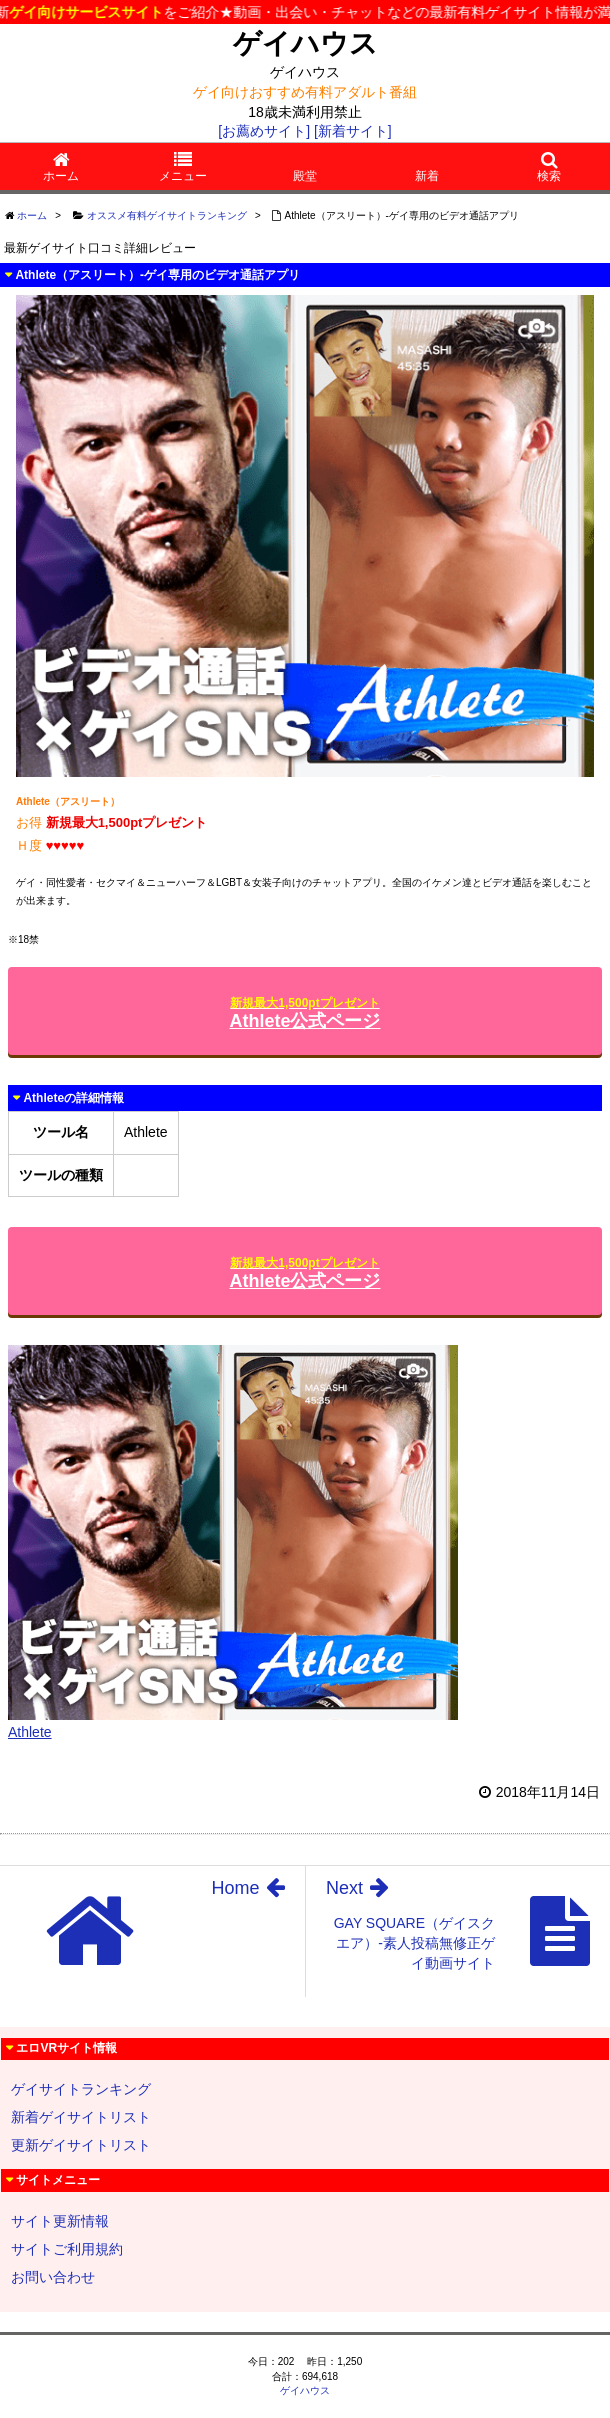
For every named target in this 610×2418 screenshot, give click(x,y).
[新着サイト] (353, 131)
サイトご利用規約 (67, 2249)
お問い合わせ (53, 2277)
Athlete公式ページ (304, 1013)
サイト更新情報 (60, 2221)
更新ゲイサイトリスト (81, 2145)
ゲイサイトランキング (81, 2089)
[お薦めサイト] (264, 131)
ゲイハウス (305, 43)
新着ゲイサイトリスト (81, 2117)
